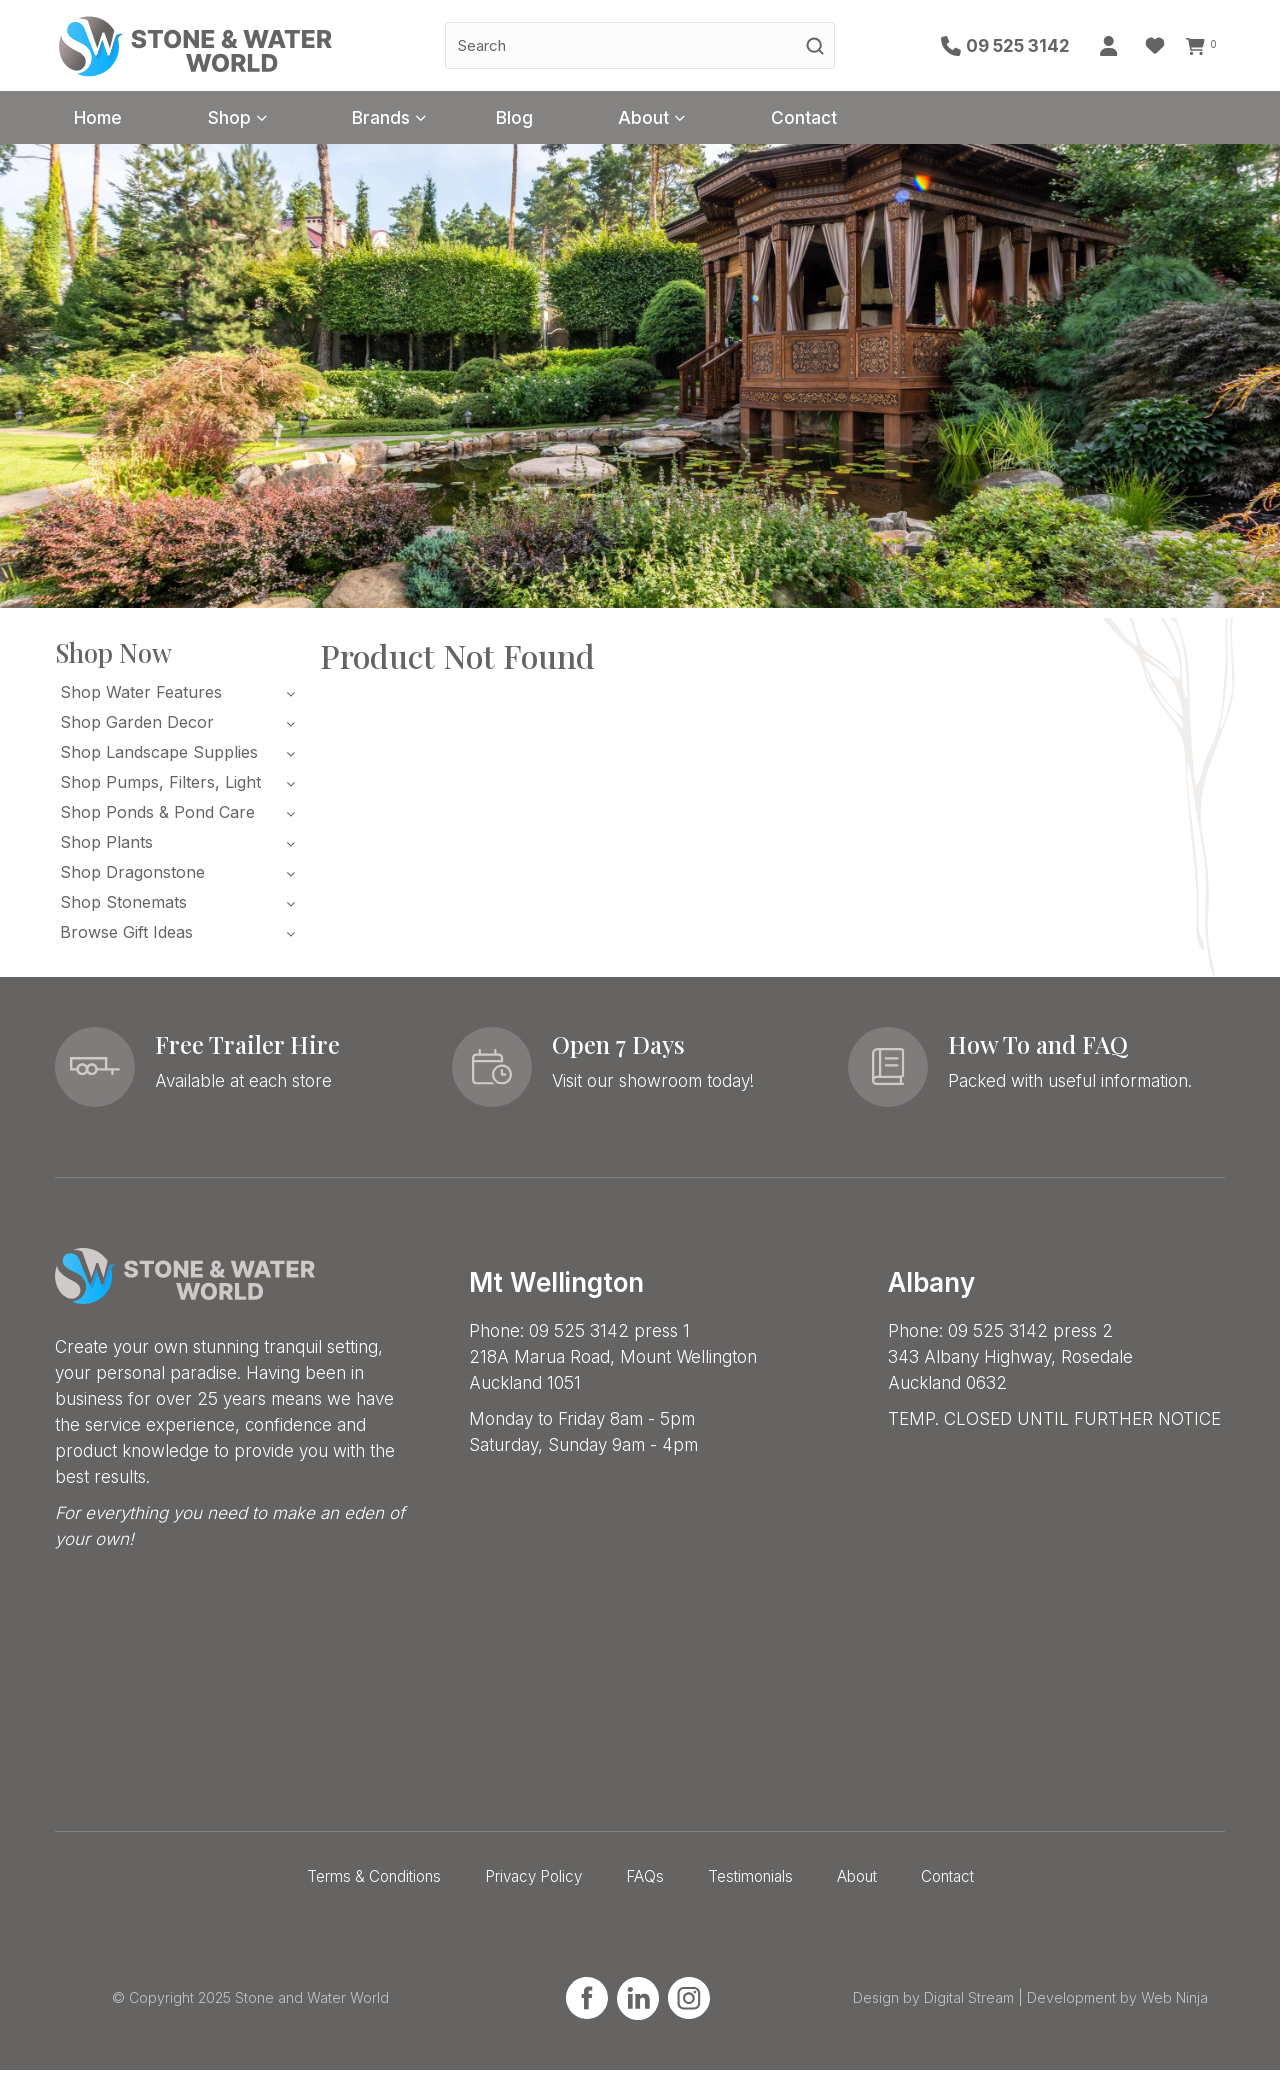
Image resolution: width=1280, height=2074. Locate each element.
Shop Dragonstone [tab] (132, 876)
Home (105, 119)
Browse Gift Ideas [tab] (126, 936)
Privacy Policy (533, 1880)
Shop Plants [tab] (106, 846)
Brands (413, 119)
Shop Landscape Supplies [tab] (159, 756)
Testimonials (750, 1880)
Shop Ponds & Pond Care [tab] (157, 816)
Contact (873, 119)
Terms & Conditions (374, 1880)
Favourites (1160, 46)
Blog (557, 119)
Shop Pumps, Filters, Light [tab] (160, 786)
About (699, 119)
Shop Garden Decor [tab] (137, 726)
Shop (248, 119)
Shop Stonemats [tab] (123, 906)
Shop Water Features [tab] (141, 696)
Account (1115, 46)
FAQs (645, 1880)
